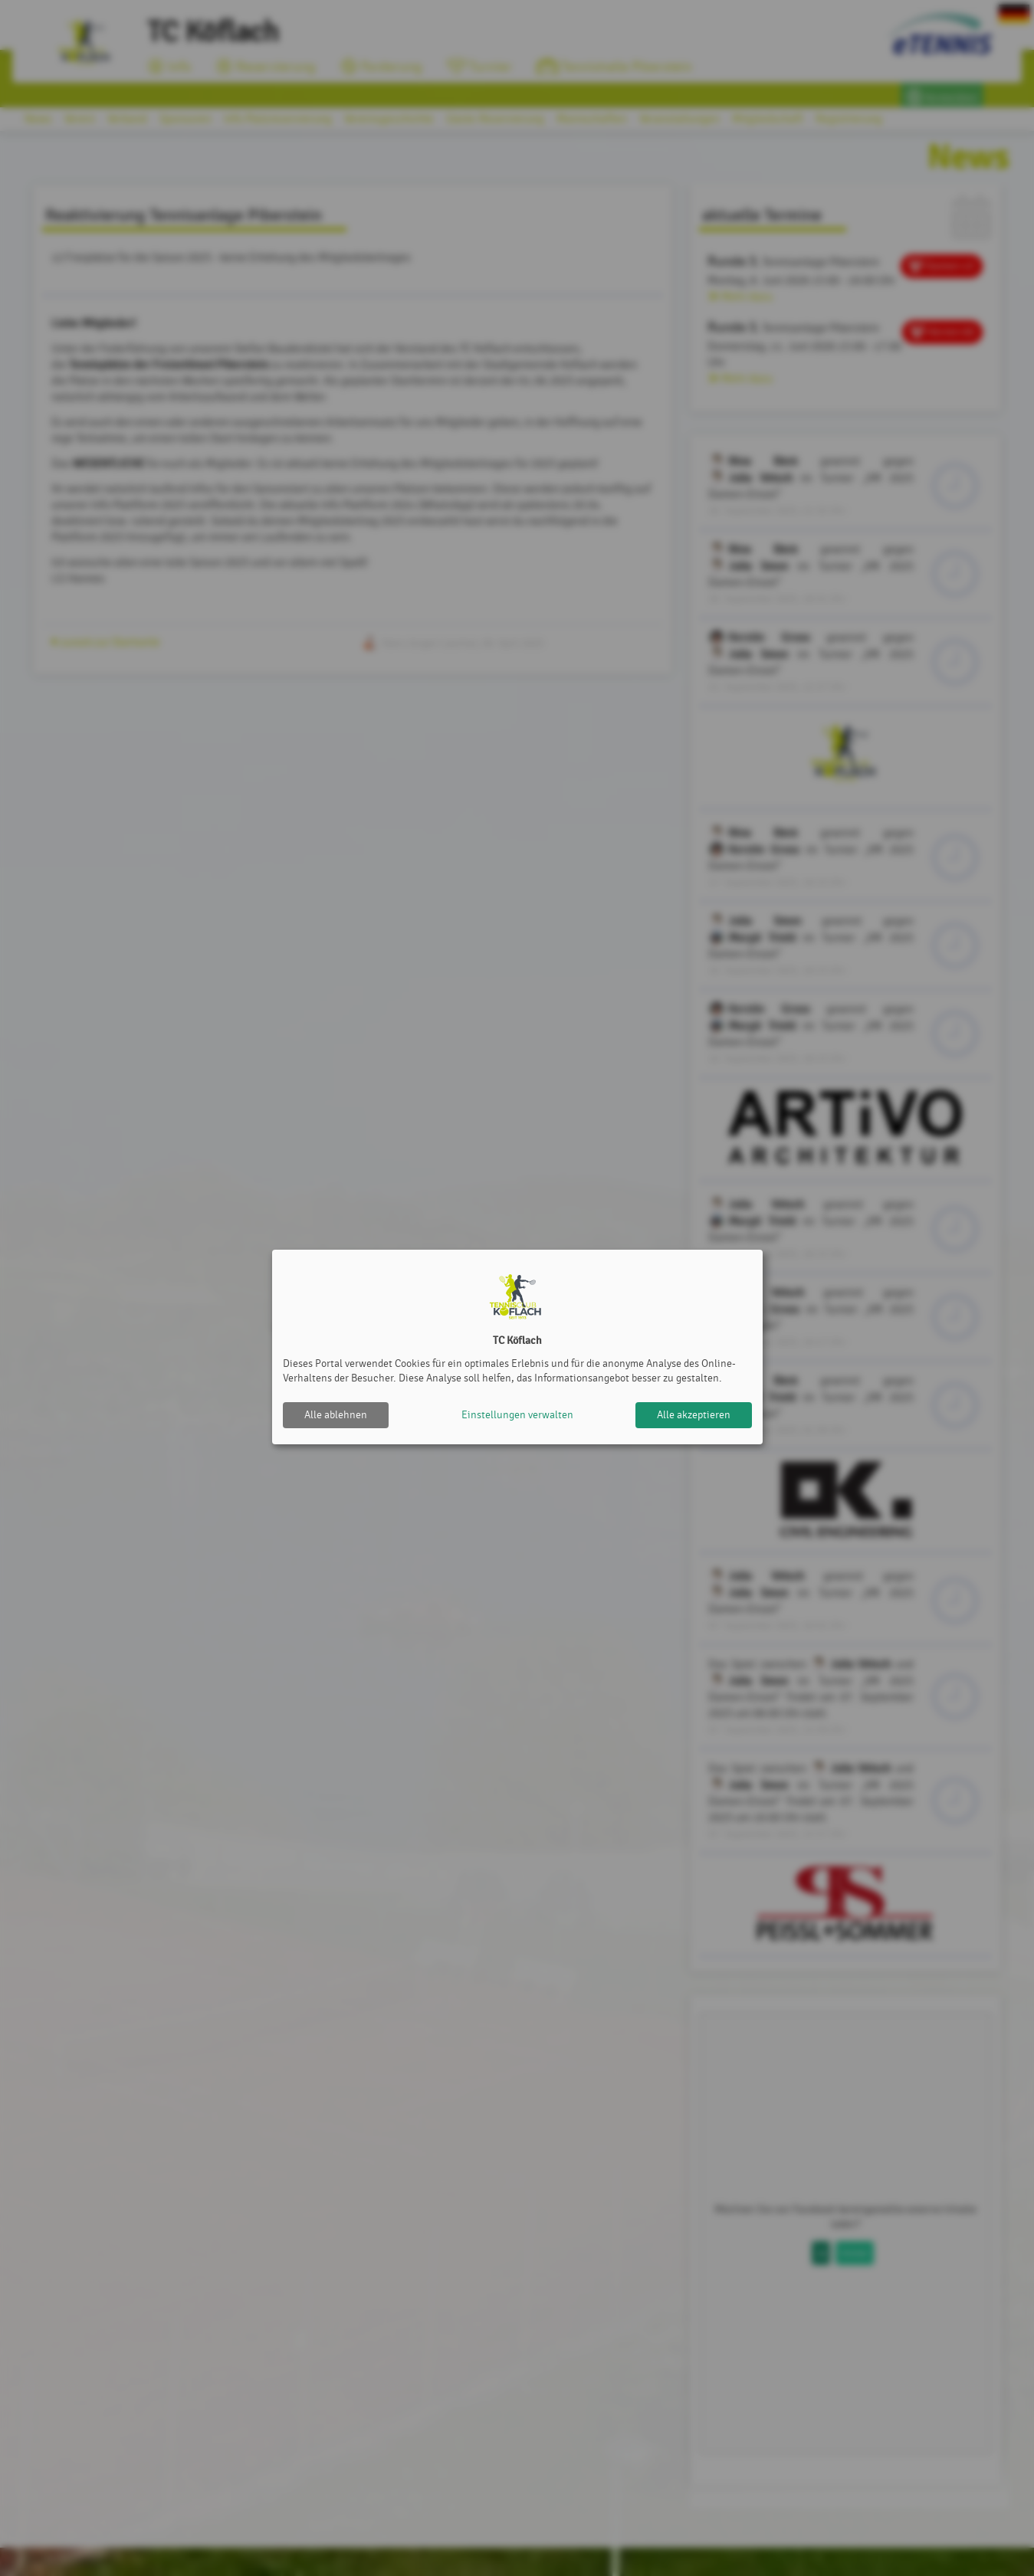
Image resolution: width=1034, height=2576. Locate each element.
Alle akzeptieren (693, 1415)
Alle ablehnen (335, 1415)
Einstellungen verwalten (517, 1415)
